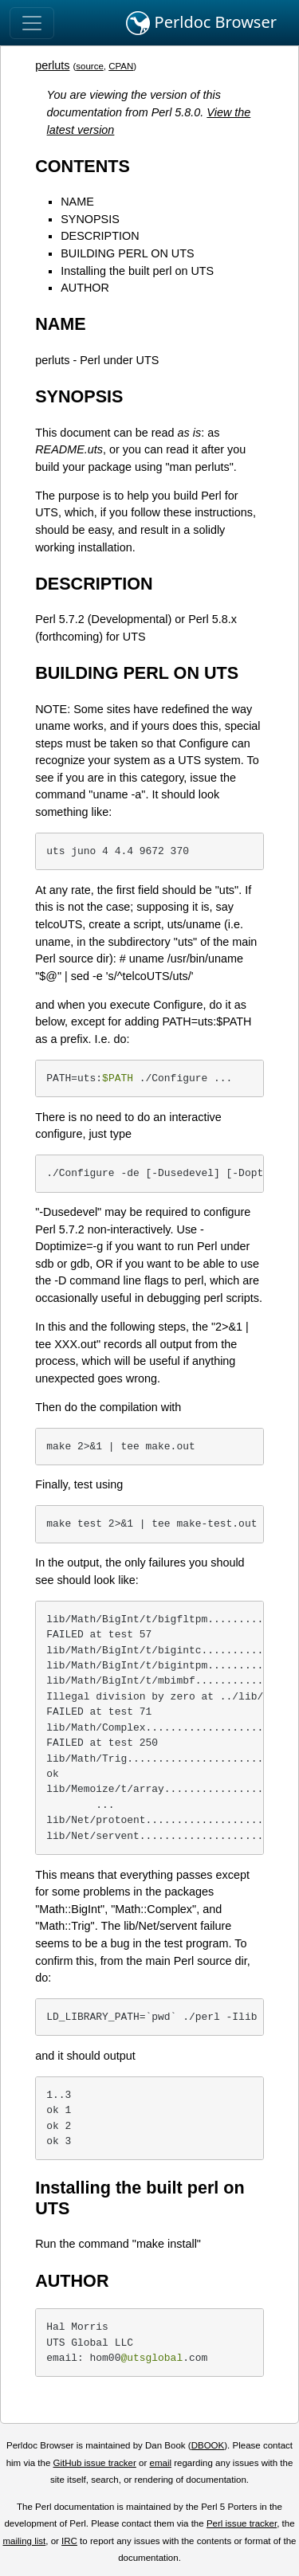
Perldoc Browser (201, 23)
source (90, 66)
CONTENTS (82, 166)
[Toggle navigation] (32, 23)
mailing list (23, 2541)
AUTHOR (85, 287)
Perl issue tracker (242, 2523)
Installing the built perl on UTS (137, 271)
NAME (77, 201)
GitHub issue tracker (94, 2463)
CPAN (120, 66)
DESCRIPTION (100, 235)
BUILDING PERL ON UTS (127, 253)
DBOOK (208, 2445)
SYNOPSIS (90, 219)
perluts (52, 65)
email (160, 2463)
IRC (69, 2541)
